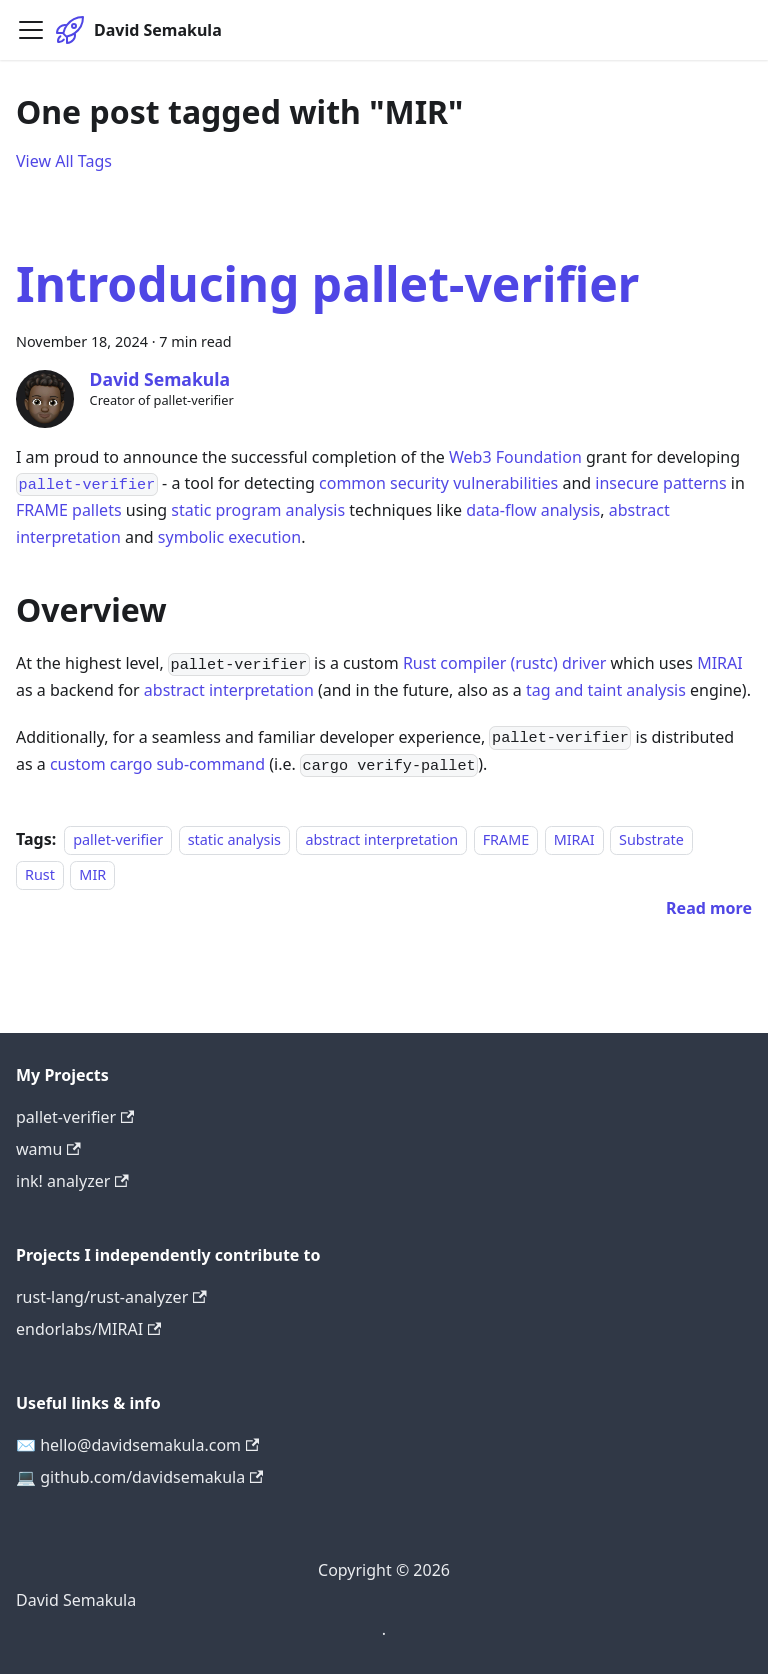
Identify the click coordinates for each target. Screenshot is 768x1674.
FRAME (506, 839)
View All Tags (64, 161)
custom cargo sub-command (157, 764)
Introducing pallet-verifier (327, 283)
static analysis (234, 839)
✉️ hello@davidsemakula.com (137, 1445)
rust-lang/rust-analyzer (111, 1297)
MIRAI (720, 663)
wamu (48, 1149)
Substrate (651, 839)
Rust (40, 874)
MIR (92, 874)
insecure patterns (660, 483)
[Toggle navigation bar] (31, 30)
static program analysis (258, 510)
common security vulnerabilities (438, 483)
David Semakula (76, 1600)
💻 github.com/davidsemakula (139, 1477)
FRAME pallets (69, 510)
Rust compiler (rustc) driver (504, 663)
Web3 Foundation (515, 457)
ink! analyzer (72, 1181)
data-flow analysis (533, 510)
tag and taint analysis (606, 690)
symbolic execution (229, 537)
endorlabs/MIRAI (88, 1329)
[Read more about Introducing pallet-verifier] (709, 908)
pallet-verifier (118, 839)
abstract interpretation (229, 690)
